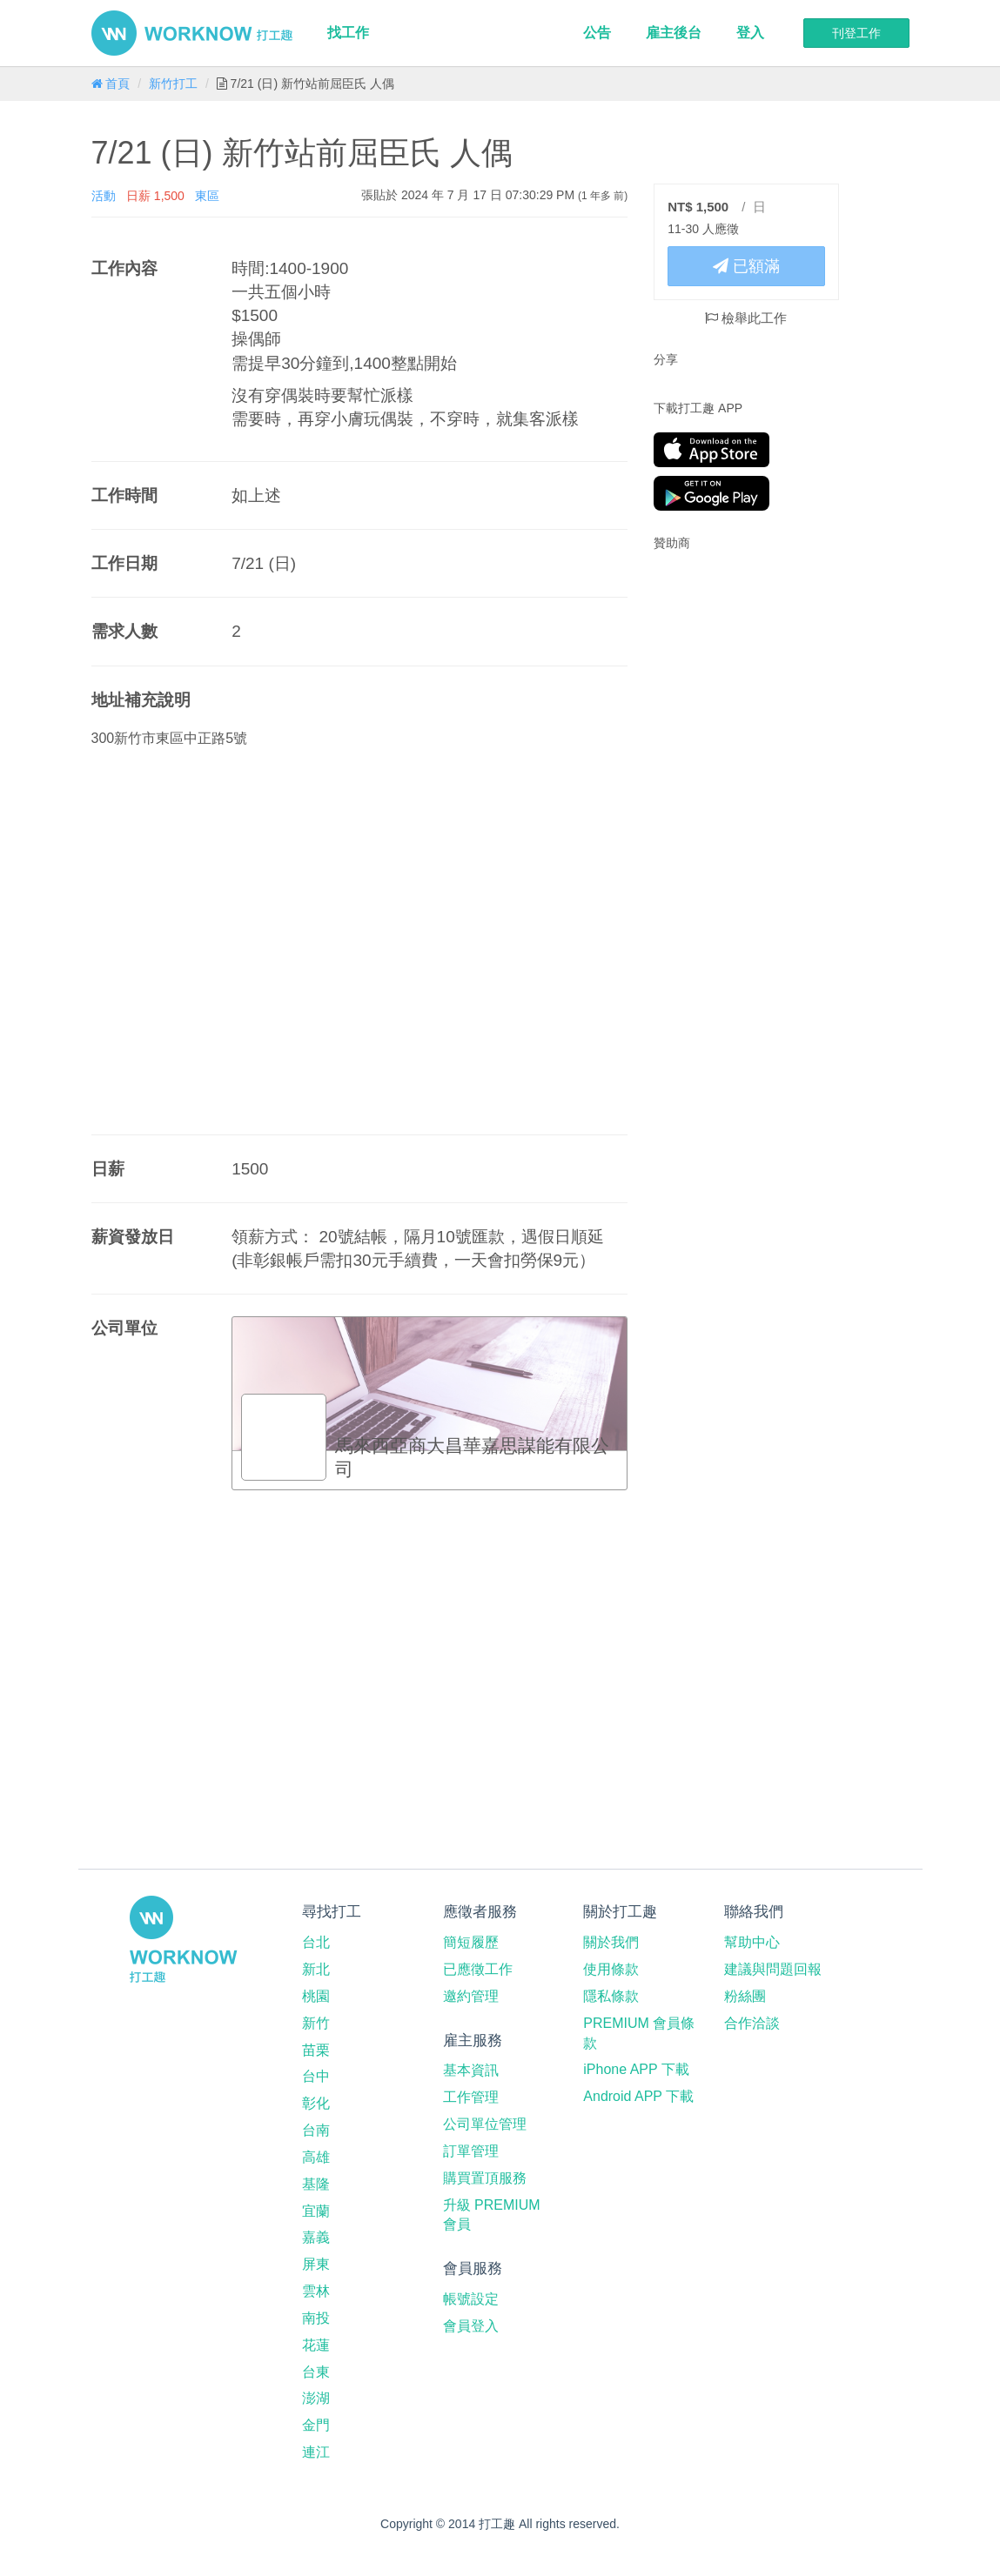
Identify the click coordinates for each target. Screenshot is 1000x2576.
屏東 (316, 2264)
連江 (316, 2452)
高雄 (316, 2157)
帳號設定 (471, 2299)
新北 (316, 1969)
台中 (316, 2076)
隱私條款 (611, 1996)
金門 (316, 2425)
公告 (597, 32)
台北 (316, 1942)
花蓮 (316, 2345)
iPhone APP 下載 (636, 2069)
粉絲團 (745, 1996)
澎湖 (316, 2398)
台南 (316, 2130)
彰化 (316, 2103)
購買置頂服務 (485, 2178)
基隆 (316, 2184)
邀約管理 (471, 1996)
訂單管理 (471, 2151)
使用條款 (611, 1969)
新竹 (316, 2023)
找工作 (348, 32)
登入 (750, 32)
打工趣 (191, 33)
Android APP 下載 (638, 2096)
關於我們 (611, 1942)
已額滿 (746, 266)
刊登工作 (856, 33)
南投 (316, 2318)
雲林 (316, 2291)
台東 (316, 2372)
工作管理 (471, 2097)
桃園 (316, 1996)
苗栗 (316, 2050)
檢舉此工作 (746, 318)
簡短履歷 (471, 1942)
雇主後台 (673, 32)
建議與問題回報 (773, 1969)
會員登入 (471, 2325)
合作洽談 (752, 2023)
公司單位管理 (485, 2124)
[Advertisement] (762, 677)
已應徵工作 (478, 1969)
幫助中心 (752, 1942)
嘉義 (316, 2237)
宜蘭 (316, 2211)
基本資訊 (471, 2070)
